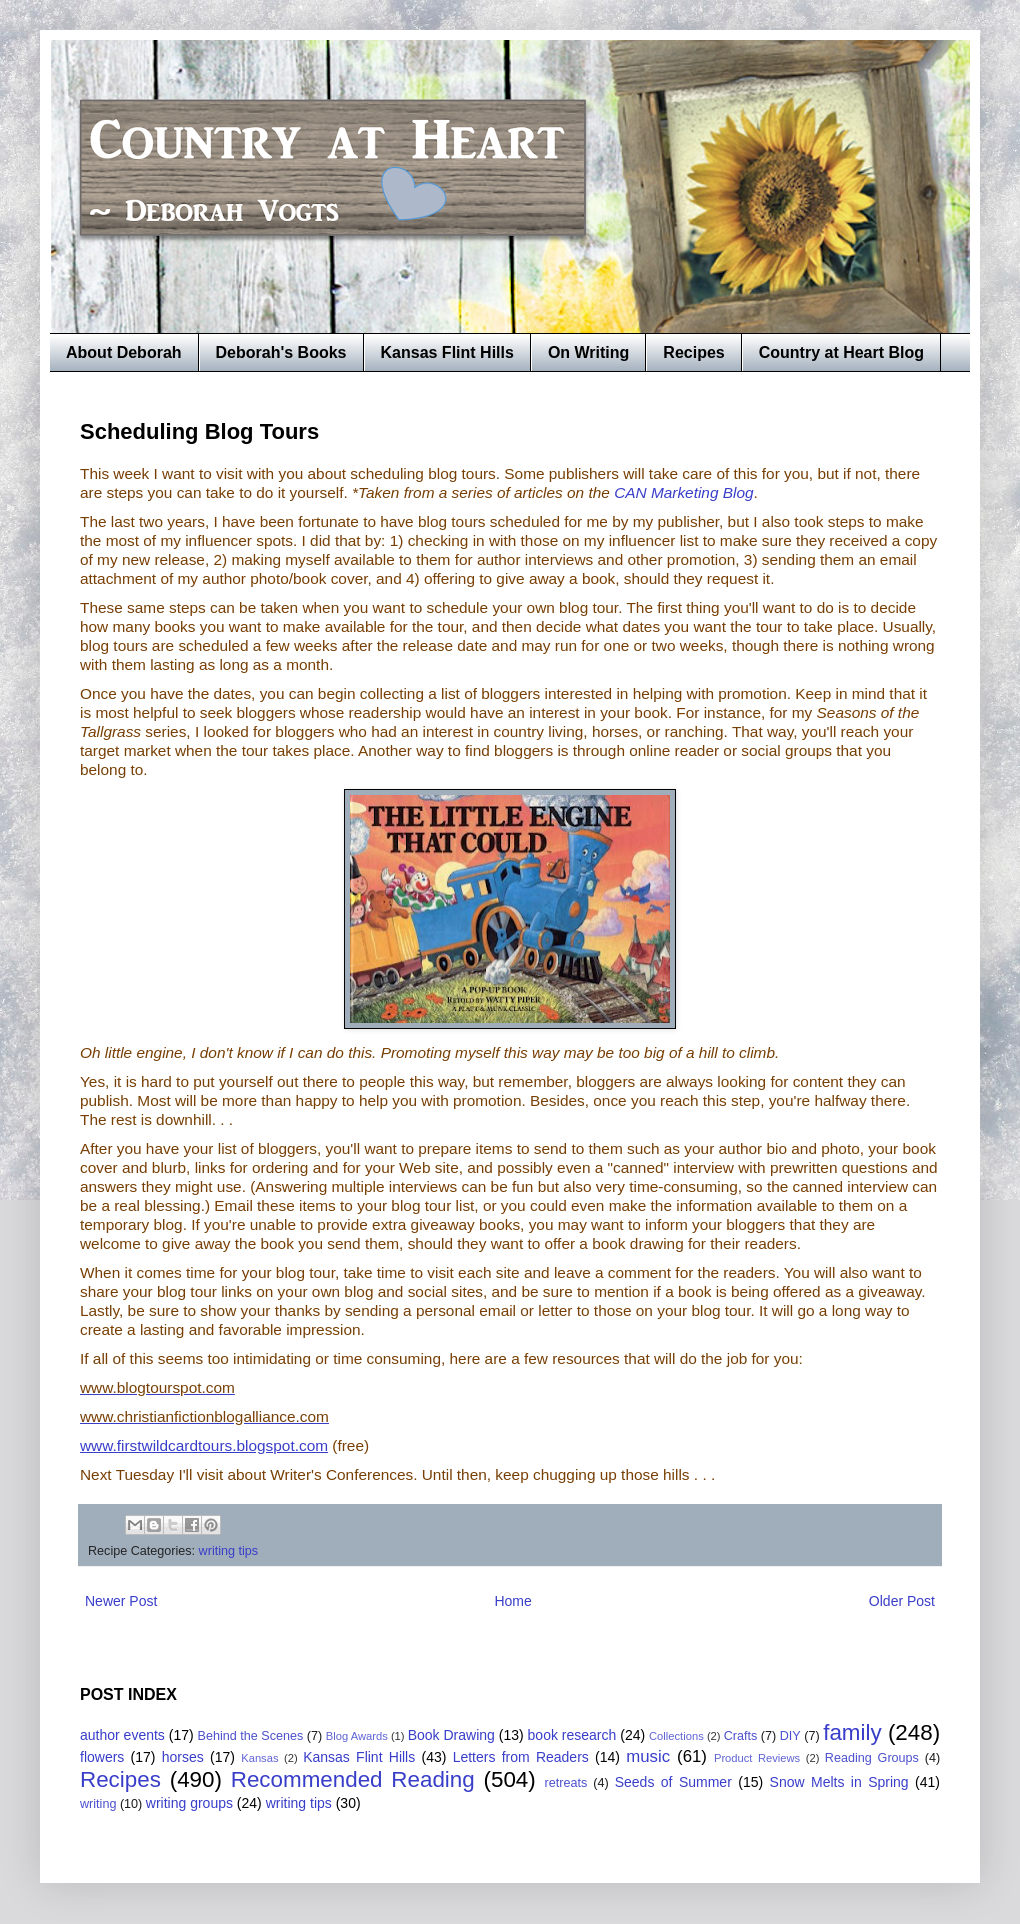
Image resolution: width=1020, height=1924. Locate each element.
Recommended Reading (353, 1779)
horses (183, 1757)
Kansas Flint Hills (447, 352)
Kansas (259, 1758)
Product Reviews (757, 1758)
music (648, 1756)
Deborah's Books (281, 352)
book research (572, 1735)
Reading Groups (872, 1758)
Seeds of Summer (673, 1782)
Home (512, 1601)
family (852, 1732)
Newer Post (121, 1601)
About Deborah (124, 352)
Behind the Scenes (251, 1736)
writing (98, 1804)
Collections (676, 1736)
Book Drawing (451, 1735)
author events (122, 1735)
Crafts (741, 1736)
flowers (102, 1757)
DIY (790, 1736)
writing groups (189, 1803)
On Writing (588, 352)
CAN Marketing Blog (683, 492)
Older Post (902, 1601)
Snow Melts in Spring (839, 1782)
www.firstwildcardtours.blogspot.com (204, 1445)
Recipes (693, 352)
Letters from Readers (521, 1757)
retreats (566, 1783)
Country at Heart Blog (841, 352)
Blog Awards (357, 1736)
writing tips (229, 1551)
